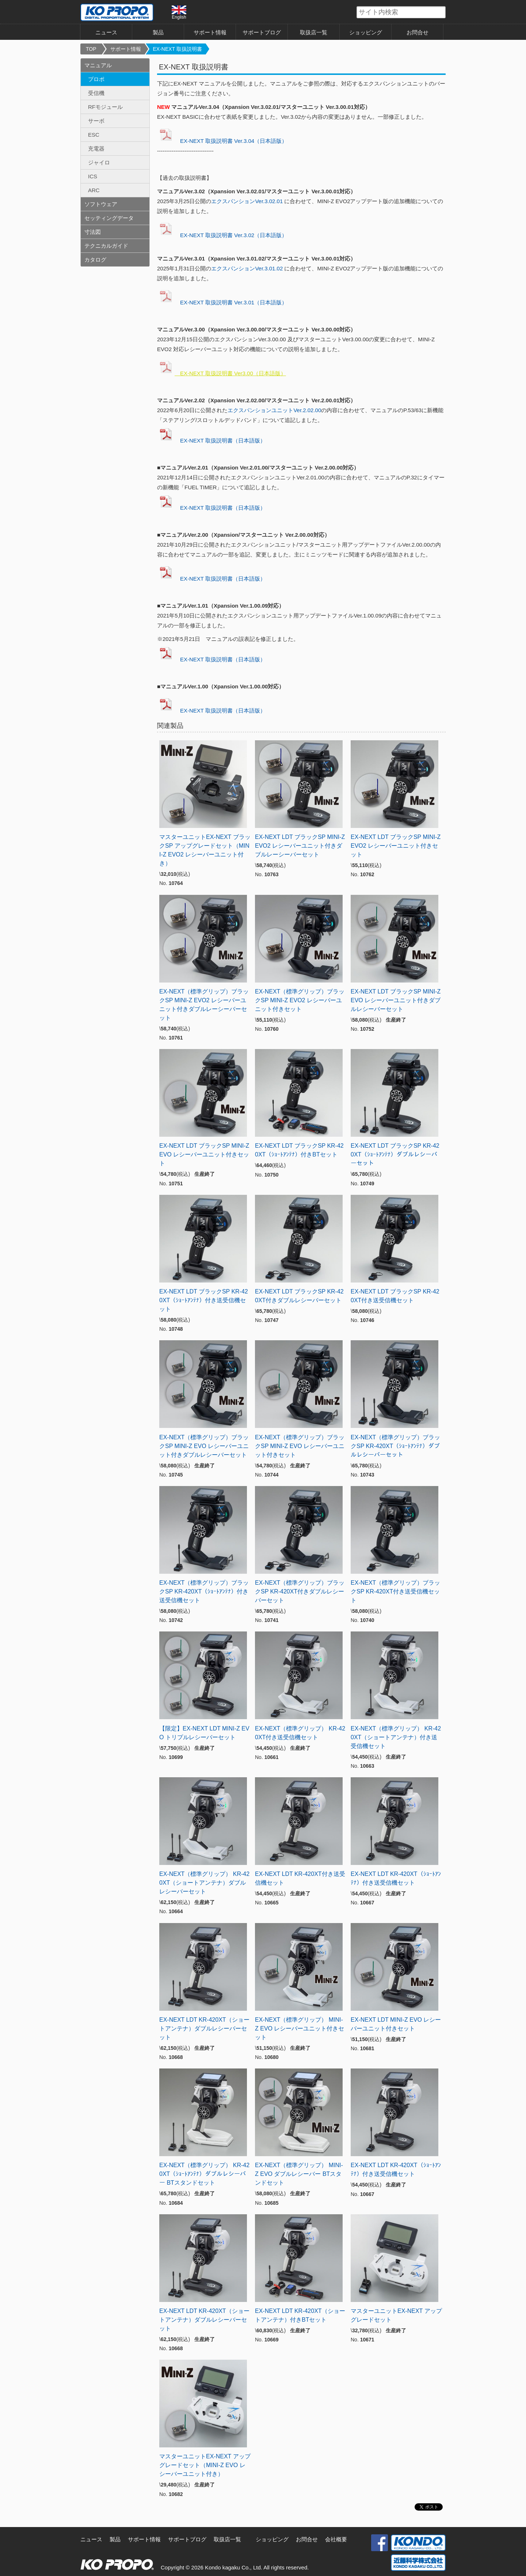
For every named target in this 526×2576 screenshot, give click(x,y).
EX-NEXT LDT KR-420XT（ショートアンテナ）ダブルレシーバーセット (204, 2028)
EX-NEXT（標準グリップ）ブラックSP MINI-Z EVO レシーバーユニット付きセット (299, 1446)
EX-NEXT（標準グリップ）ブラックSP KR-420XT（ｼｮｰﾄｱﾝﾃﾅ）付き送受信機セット (204, 1591)
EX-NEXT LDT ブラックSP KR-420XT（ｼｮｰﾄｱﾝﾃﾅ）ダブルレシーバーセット (395, 1154)
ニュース (106, 32)
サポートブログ (262, 32)
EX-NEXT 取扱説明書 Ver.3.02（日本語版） (222, 235)
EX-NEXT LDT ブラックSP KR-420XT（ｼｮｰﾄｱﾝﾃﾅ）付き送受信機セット (203, 1300)
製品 (158, 32)
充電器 (96, 148)
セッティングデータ (109, 218)
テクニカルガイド (106, 246)
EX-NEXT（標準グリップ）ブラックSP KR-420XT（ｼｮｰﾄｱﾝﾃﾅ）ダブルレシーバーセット (395, 1446)
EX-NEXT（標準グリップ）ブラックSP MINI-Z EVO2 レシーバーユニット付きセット (299, 1000)
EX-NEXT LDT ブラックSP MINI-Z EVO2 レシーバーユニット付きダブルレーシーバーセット (300, 846)
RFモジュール (105, 107)
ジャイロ (99, 162)
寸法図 (92, 232)
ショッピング (365, 32)
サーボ (96, 121)
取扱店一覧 (313, 32)
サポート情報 (210, 32)
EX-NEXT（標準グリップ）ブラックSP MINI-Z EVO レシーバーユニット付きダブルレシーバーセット (204, 1446)
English (179, 12)
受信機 (96, 93)
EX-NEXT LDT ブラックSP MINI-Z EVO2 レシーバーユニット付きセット (396, 846)
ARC (94, 190)
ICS (92, 176)
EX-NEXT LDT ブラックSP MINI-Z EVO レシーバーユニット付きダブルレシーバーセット (396, 1000)
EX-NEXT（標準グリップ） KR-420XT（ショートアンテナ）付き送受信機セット (396, 1737)
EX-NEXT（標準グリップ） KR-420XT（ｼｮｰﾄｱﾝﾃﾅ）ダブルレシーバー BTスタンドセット (204, 2174)
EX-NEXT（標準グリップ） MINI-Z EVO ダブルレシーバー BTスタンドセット (299, 2174)
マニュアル (98, 65)
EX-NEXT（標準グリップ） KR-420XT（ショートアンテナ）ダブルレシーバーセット (204, 1883)
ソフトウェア (100, 204)
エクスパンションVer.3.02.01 (247, 201)
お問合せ (417, 32)
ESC (93, 135)
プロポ (96, 79)
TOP (91, 49)
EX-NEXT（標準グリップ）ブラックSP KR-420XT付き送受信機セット (395, 1591)
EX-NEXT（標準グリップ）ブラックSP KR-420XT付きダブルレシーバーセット (299, 1591)
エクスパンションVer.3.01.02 (247, 268)
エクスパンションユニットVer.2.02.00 (274, 410)
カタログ (95, 260)
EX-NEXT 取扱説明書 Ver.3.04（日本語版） (222, 141)
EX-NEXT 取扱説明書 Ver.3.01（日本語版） (222, 302)
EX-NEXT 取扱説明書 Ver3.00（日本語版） (221, 373)
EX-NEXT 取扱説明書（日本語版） (211, 440)
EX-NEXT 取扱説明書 (177, 49)
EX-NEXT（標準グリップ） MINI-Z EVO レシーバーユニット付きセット (299, 2028)
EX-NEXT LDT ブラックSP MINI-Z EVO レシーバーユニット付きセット (204, 1154)
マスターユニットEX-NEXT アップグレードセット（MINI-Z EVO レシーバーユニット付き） (205, 2465)
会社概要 (336, 2539)
